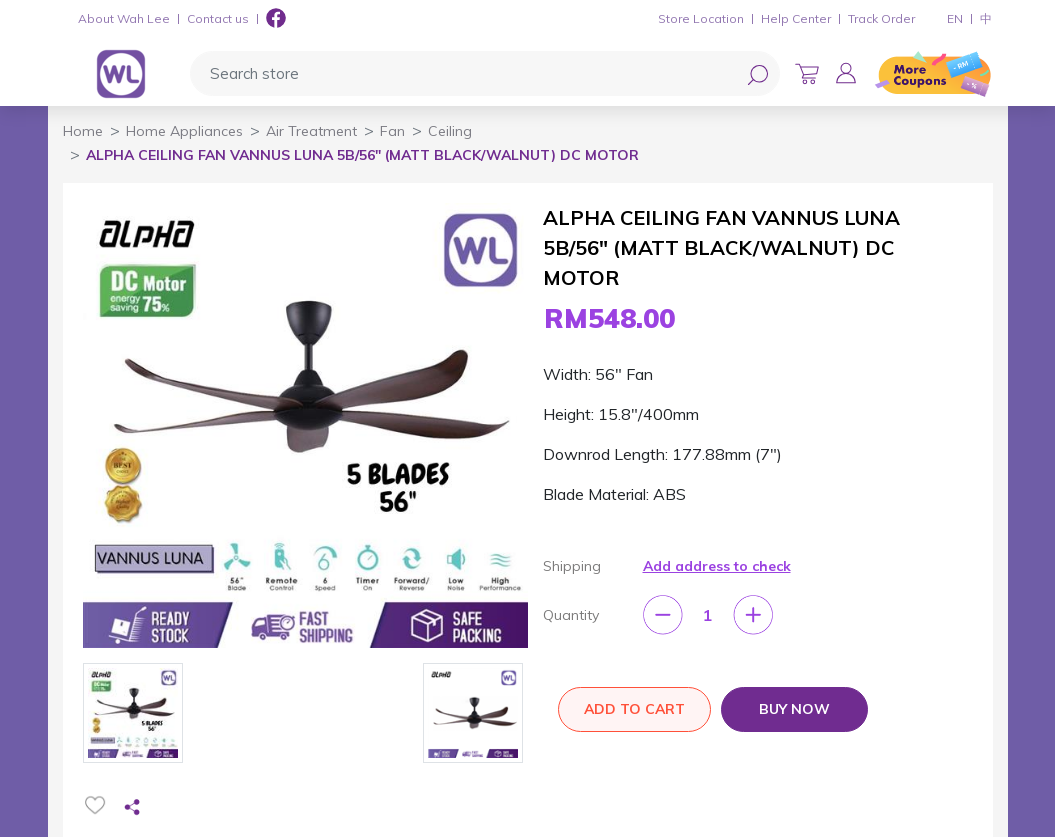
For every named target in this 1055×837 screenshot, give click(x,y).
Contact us (218, 18)
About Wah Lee (124, 18)
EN (955, 18)
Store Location (701, 18)
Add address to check (717, 566)
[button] (846, 73)
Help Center (796, 18)
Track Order (881, 18)
